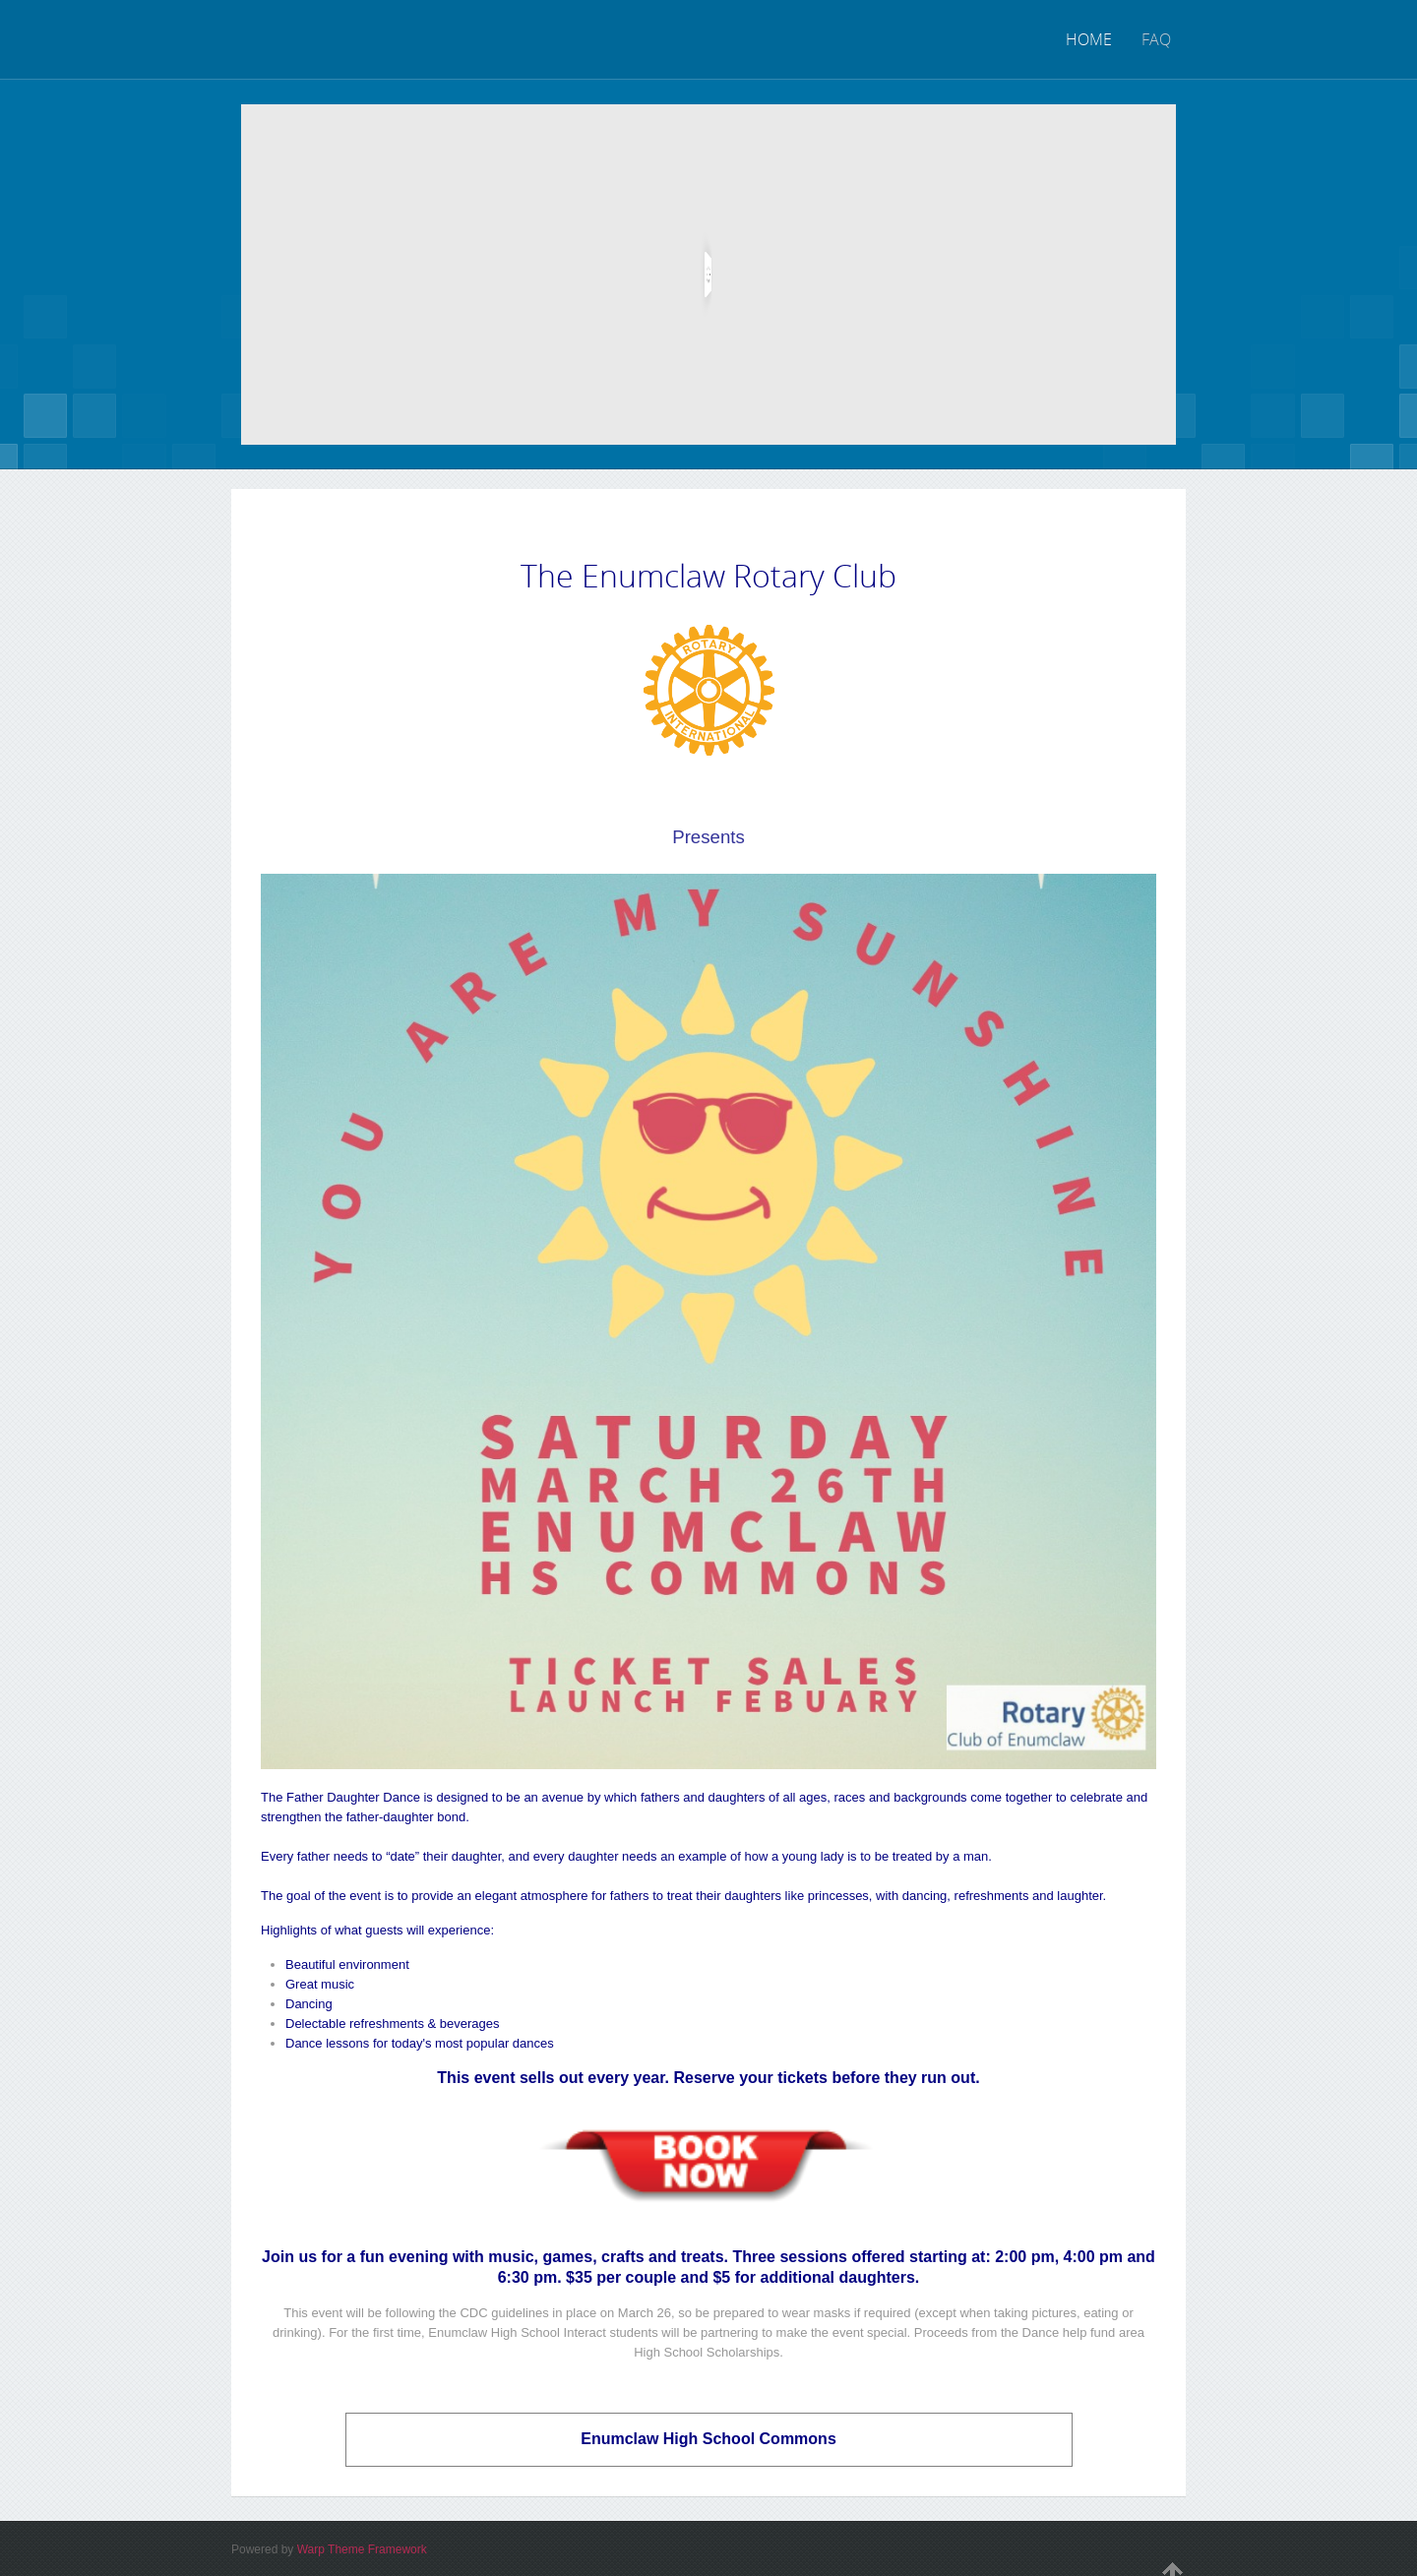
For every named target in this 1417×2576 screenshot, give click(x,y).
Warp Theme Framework (362, 2549)
